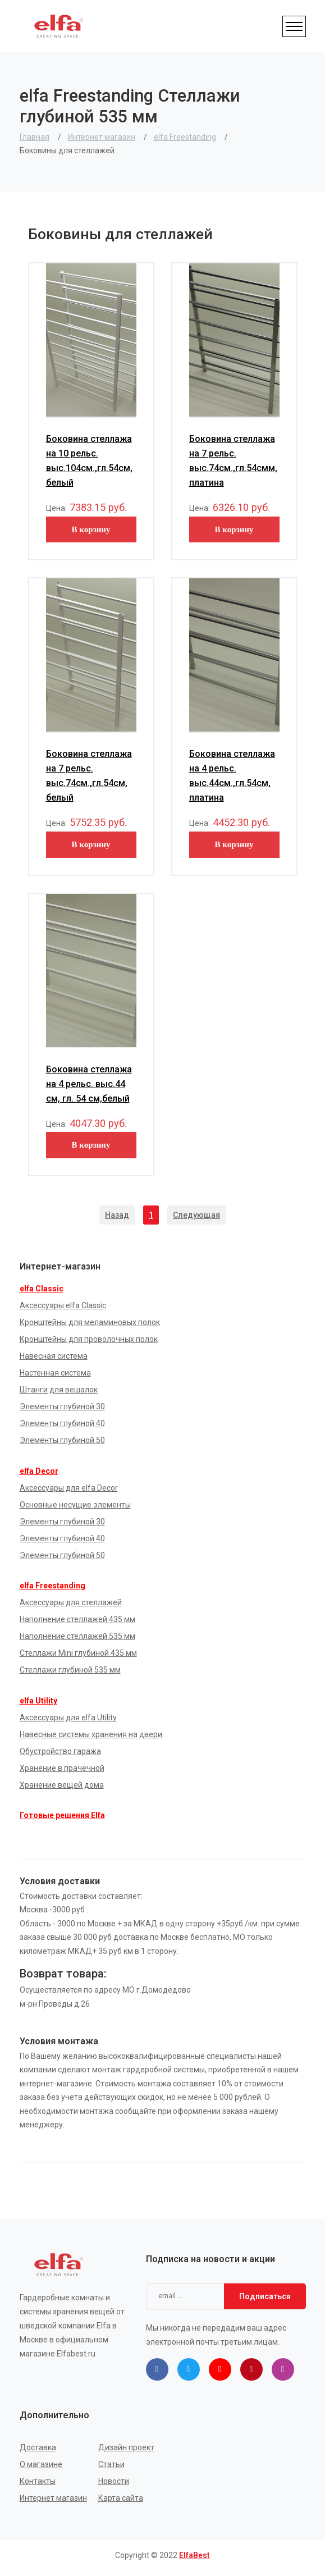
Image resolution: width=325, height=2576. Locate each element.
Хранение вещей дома (62, 1784)
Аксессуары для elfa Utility (68, 1717)
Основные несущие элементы (75, 1504)
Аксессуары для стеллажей (71, 1602)
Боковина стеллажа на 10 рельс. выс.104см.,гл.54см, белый (89, 460)
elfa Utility (38, 1700)
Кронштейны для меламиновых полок (90, 1322)
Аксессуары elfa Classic (63, 1305)
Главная (34, 137)
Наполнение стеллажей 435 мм (77, 1619)
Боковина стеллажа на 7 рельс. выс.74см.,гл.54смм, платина (233, 460)
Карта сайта (120, 2497)
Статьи (111, 2464)
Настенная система (55, 1372)
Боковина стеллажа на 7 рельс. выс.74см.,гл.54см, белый (89, 775)
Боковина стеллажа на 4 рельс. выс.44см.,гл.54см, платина (232, 775)
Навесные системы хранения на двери (91, 1734)
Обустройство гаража (60, 1751)
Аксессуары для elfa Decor (69, 1487)
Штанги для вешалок (59, 1389)
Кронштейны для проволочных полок (89, 1339)
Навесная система (54, 1355)
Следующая (196, 1215)
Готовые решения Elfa (62, 1815)
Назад (117, 1215)
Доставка (38, 2447)
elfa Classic (41, 1288)
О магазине (41, 2464)
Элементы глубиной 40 (62, 1423)
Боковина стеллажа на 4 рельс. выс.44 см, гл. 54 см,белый (89, 1084)
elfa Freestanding (185, 137)
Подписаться (265, 2295)
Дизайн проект (126, 2447)
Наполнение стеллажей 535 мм (77, 1636)
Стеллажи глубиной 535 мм (70, 1669)
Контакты (38, 2481)
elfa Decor (39, 1471)
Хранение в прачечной (62, 1768)
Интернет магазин (101, 137)
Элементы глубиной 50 (62, 1440)
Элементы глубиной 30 (62, 1406)
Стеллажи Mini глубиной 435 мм (78, 1652)
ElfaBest (194, 2555)
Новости (113, 2481)
